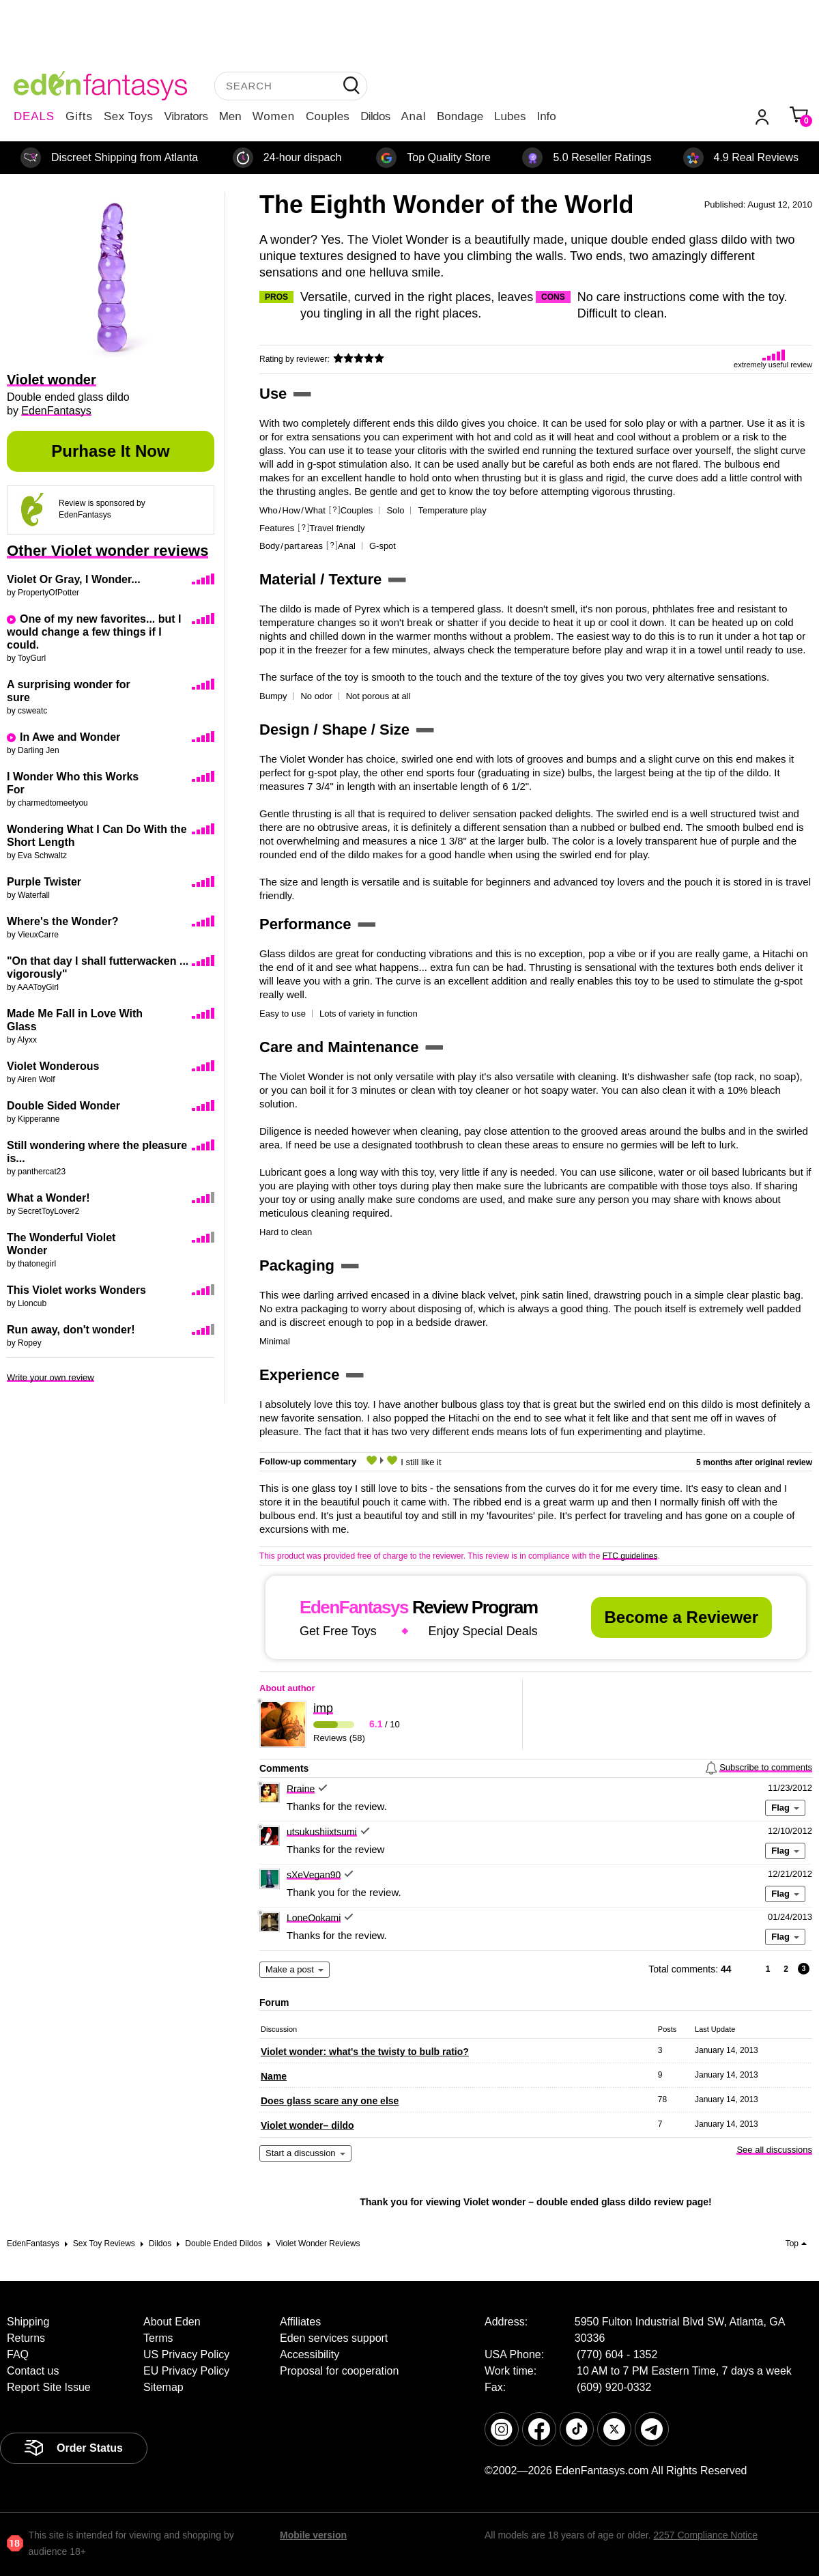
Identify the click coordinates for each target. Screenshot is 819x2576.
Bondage (460, 116)
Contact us (33, 2371)
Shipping (28, 2321)
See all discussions (774, 2150)
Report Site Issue (49, 2387)
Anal (413, 116)
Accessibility (309, 2354)
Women (274, 116)
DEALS (34, 116)
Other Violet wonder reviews (107, 550)
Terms (158, 2338)
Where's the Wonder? (63, 921)
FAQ (18, 2354)
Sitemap (163, 2387)
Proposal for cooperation (339, 2371)
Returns (26, 2338)
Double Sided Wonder (63, 1106)
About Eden (172, 2321)
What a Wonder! (48, 1198)
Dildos (375, 116)
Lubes (510, 116)
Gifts (79, 116)
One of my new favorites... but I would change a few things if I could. (94, 632)
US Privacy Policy (186, 2354)
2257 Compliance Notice (705, 2535)
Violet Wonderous (53, 1066)
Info (546, 116)
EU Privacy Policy (186, 2371)
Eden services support (334, 2338)
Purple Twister (44, 882)
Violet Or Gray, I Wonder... (74, 579)
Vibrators (186, 116)
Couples (327, 116)
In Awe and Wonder (70, 737)
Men (230, 116)
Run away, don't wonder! (71, 1329)
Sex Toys (129, 116)
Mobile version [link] (313, 2535)
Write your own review (50, 1377)
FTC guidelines (630, 1556)
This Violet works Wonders (76, 1290)
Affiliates (300, 2321)
